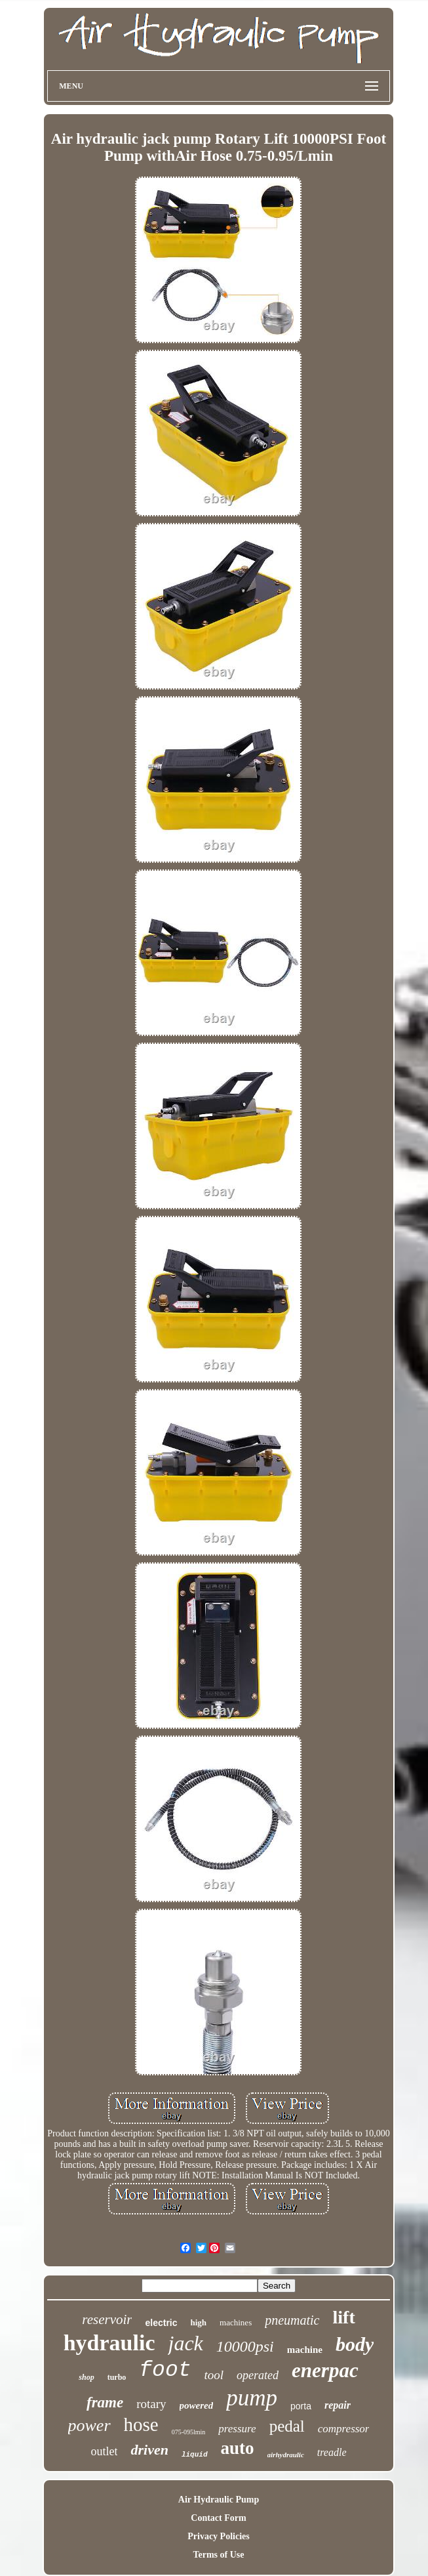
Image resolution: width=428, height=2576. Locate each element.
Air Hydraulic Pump (218, 2499)
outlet (103, 2451)
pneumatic (292, 2320)
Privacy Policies (218, 2536)
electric (161, 2322)
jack (185, 2343)
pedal (287, 2426)
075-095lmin (189, 2432)
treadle (332, 2452)
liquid (195, 2455)
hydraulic (109, 2343)
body (355, 2344)
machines (236, 2322)
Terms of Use (218, 2555)
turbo (116, 2377)
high (199, 2322)
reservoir (107, 2319)
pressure (237, 2428)
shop (86, 2377)
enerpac (325, 2370)
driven (149, 2449)
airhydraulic (285, 2455)
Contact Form (218, 2518)
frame (105, 2402)
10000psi (245, 2346)
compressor (344, 2428)
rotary (151, 2404)
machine (304, 2349)
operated (258, 2375)
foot (165, 2370)
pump (251, 2398)
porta (300, 2406)
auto (237, 2448)
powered (197, 2405)
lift (344, 2317)
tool (214, 2375)
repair (337, 2405)
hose (141, 2424)
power (89, 2425)
